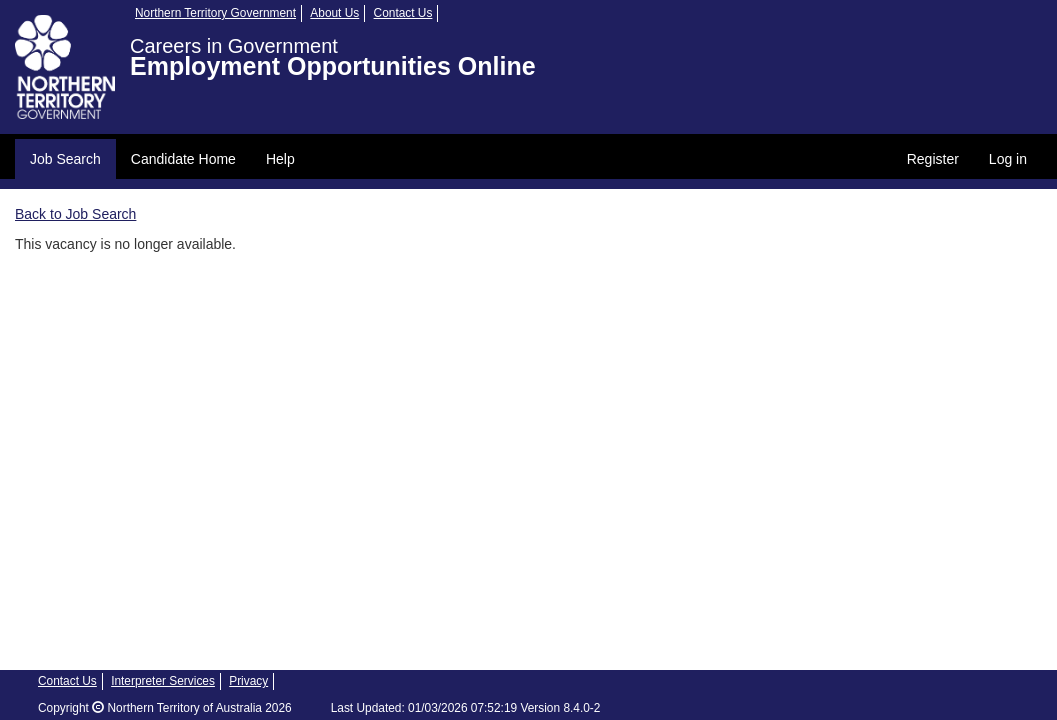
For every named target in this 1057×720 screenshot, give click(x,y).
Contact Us (403, 13)
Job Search (65, 159)
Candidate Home (183, 159)
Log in (1008, 159)
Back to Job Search (75, 214)
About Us (334, 13)
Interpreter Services (163, 681)
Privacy (248, 681)
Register (933, 159)
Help (280, 159)
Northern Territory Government (215, 13)
